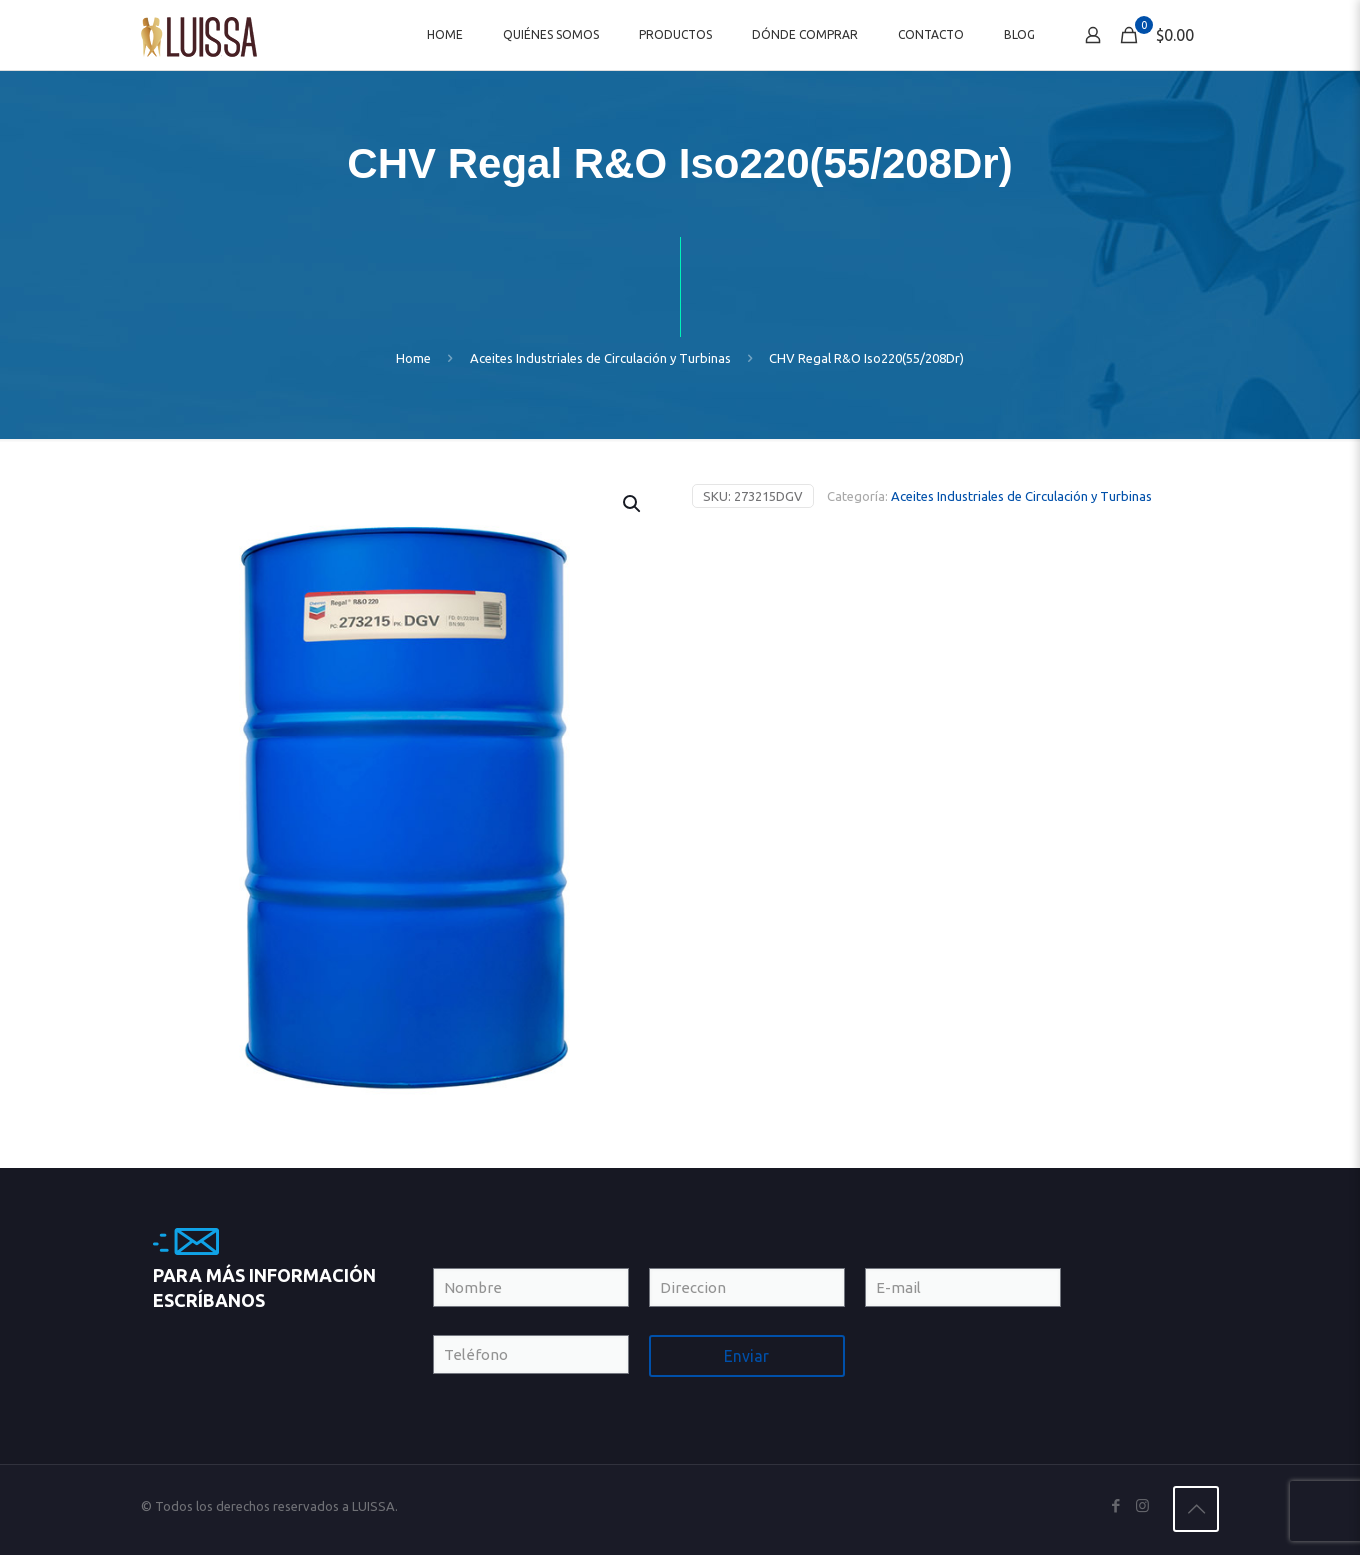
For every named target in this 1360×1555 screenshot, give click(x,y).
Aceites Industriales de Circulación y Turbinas (600, 358)
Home (413, 358)
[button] (633, 504)
